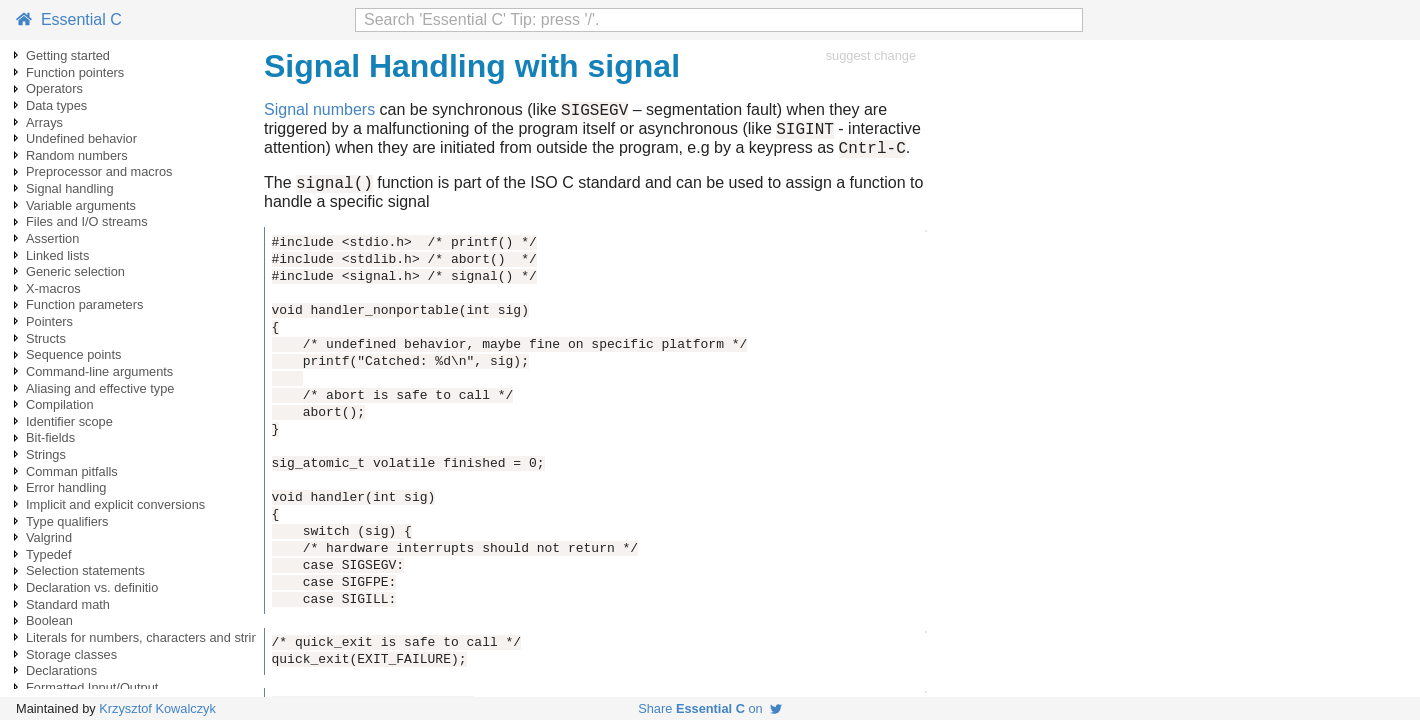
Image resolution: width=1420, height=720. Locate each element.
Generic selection (75, 271)
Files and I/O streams (87, 221)
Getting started (68, 55)
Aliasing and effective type (100, 388)
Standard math (68, 604)
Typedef (49, 554)
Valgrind (49, 537)
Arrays (44, 122)
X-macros (53, 288)
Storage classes (71, 654)
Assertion (52, 238)
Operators (54, 88)
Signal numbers (319, 112)
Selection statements (85, 570)
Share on (710, 708)
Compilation (60, 404)
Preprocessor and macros (99, 171)
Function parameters (84, 304)
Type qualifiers (67, 521)
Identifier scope (69, 421)
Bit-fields (50, 437)
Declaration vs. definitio (92, 587)
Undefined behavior (81, 138)
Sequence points (73, 354)
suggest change (871, 55)
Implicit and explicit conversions (115, 504)
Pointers (49, 321)
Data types (56, 105)
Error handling (66, 487)
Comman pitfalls (72, 471)
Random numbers (77, 155)
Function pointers (75, 72)
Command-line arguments (99, 371)
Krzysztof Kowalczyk (157, 708)
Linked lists (57, 255)
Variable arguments (81, 205)
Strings (46, 454)
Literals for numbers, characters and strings (149, 637)
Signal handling (70, 188)
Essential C (69, 19)
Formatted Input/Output (92, 687)
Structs (46, 338)
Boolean (49, 620)
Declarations (61, 670)
